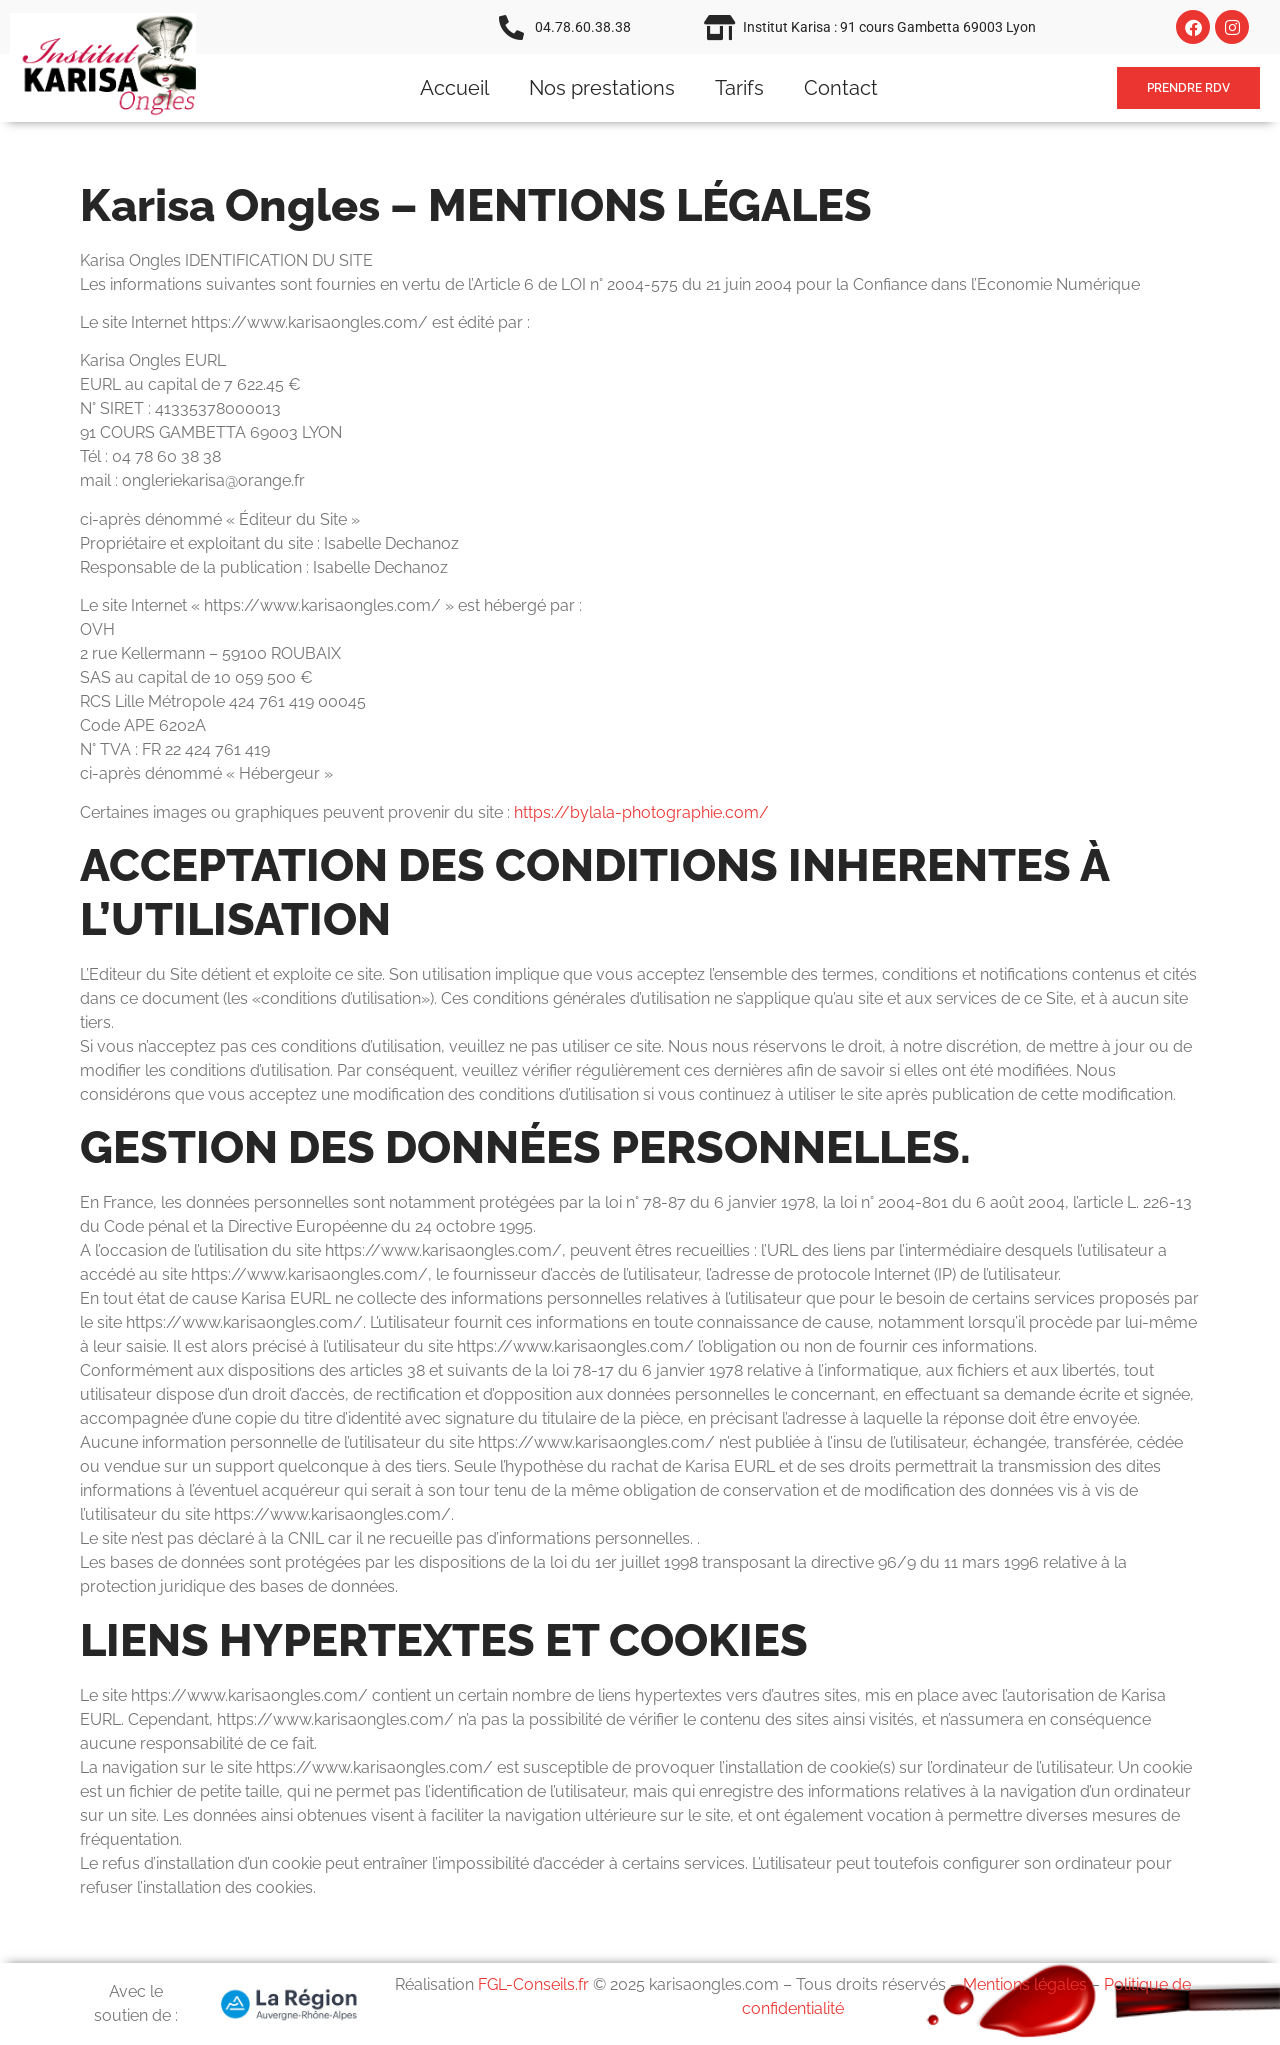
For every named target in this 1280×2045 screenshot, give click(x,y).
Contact (841, 88)
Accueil (454, 88)
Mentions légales (1025, 1984)
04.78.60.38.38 (583, 27)
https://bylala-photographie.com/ (641, 812)
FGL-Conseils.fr (533, 1984)
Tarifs (739, 88)
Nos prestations (602, 88)
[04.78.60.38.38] (511, 27)
